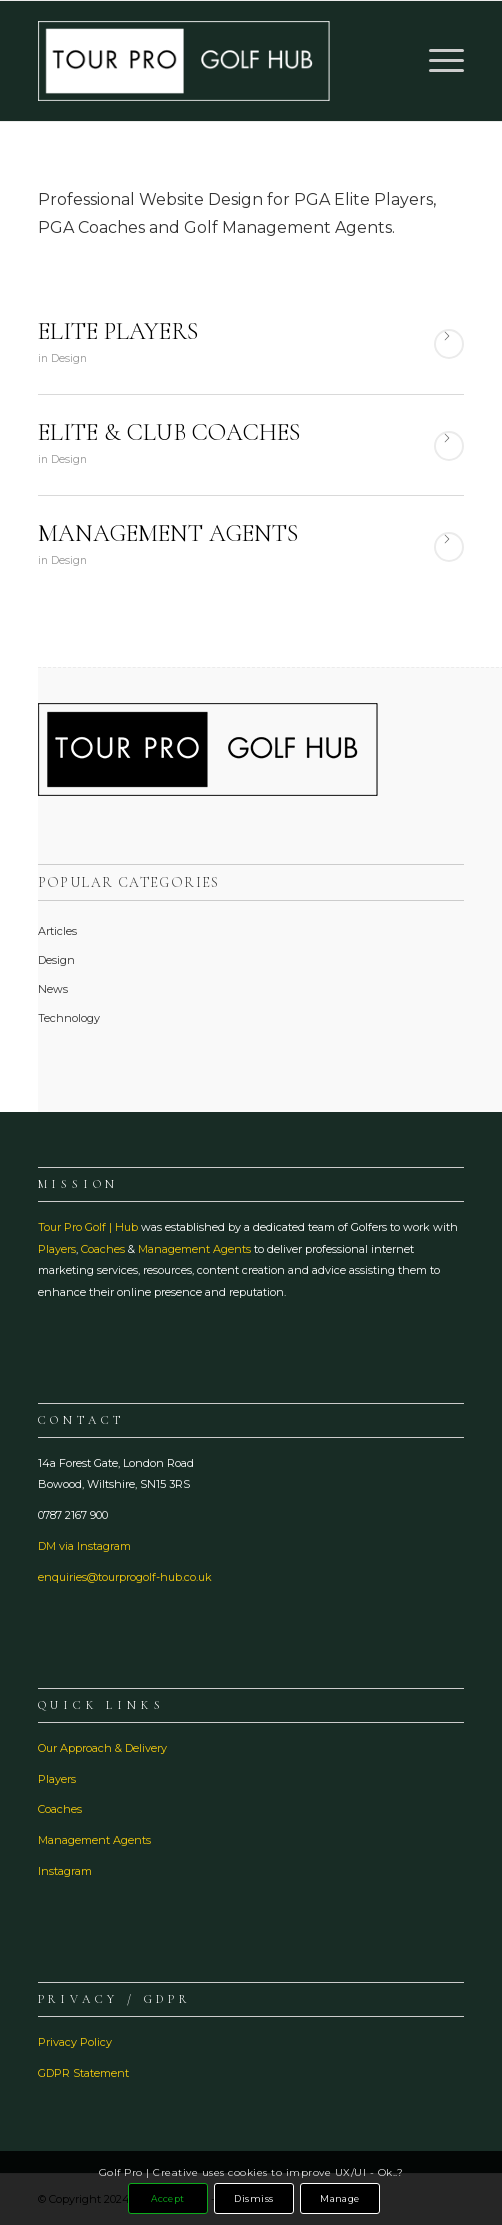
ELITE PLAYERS (118, 331)
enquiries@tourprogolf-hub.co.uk (125, 1577)
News (53, 989)
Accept (168, 2198)
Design (69, 358)
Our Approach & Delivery (102, 1748)
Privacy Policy (75, 2042)
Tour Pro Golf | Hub (88, 1227)
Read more (449, 344)
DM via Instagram (84, 1546)
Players (57, 1249)
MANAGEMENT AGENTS (168, 533)
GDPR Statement (83, 2073)
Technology (69, 1018)
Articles (57, 931)
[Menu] (436, 61)
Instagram (65, 1871)
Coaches (103, 1249)
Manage (340, 2198)
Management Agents (194, 1249)
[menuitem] (436, 61)
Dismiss (253, 2198)
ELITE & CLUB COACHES (169, 432)
